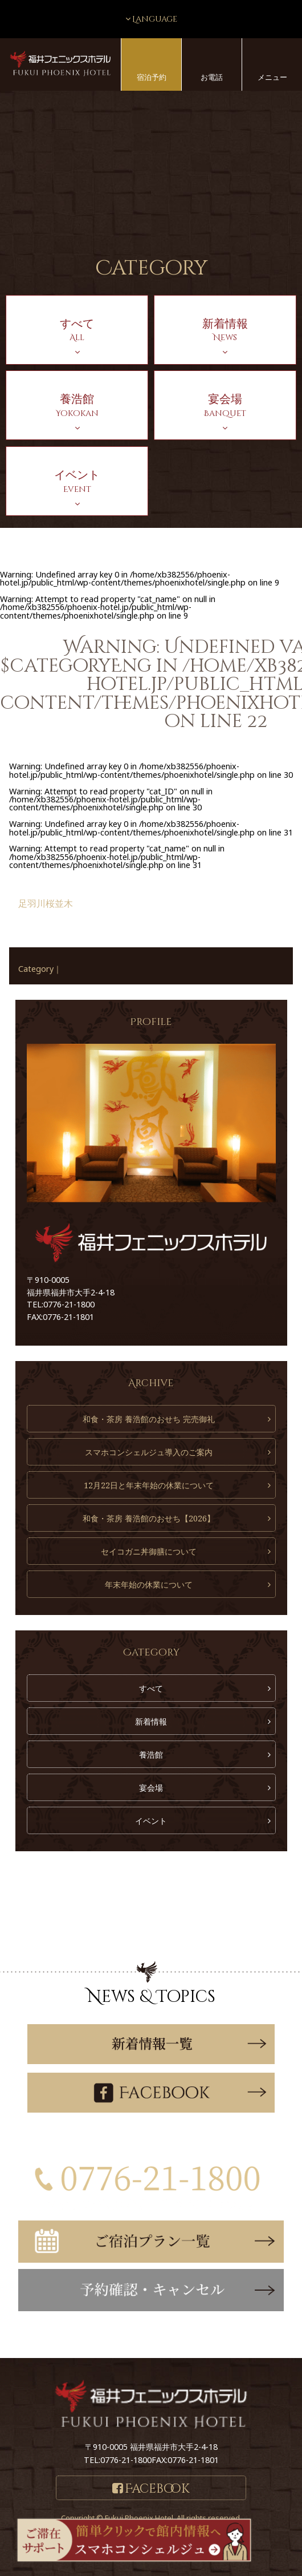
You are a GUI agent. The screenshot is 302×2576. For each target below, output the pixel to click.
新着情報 (151, 1721)
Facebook (157, 2489)
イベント (151, 1820)
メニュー (272, 77)
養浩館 (151, 1754)
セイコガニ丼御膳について (149, 1551)
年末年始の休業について (149, 1584)
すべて (151, 1688)
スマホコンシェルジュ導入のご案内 (149, 1452)
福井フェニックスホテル (60, 64)
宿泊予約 (151, 77)
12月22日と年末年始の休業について (149, 1485)
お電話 (212, 77)
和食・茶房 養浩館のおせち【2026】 (149, 1518)
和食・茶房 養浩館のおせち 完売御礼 (149, 1419)
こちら (198, 2334)
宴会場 (151, 1787)
